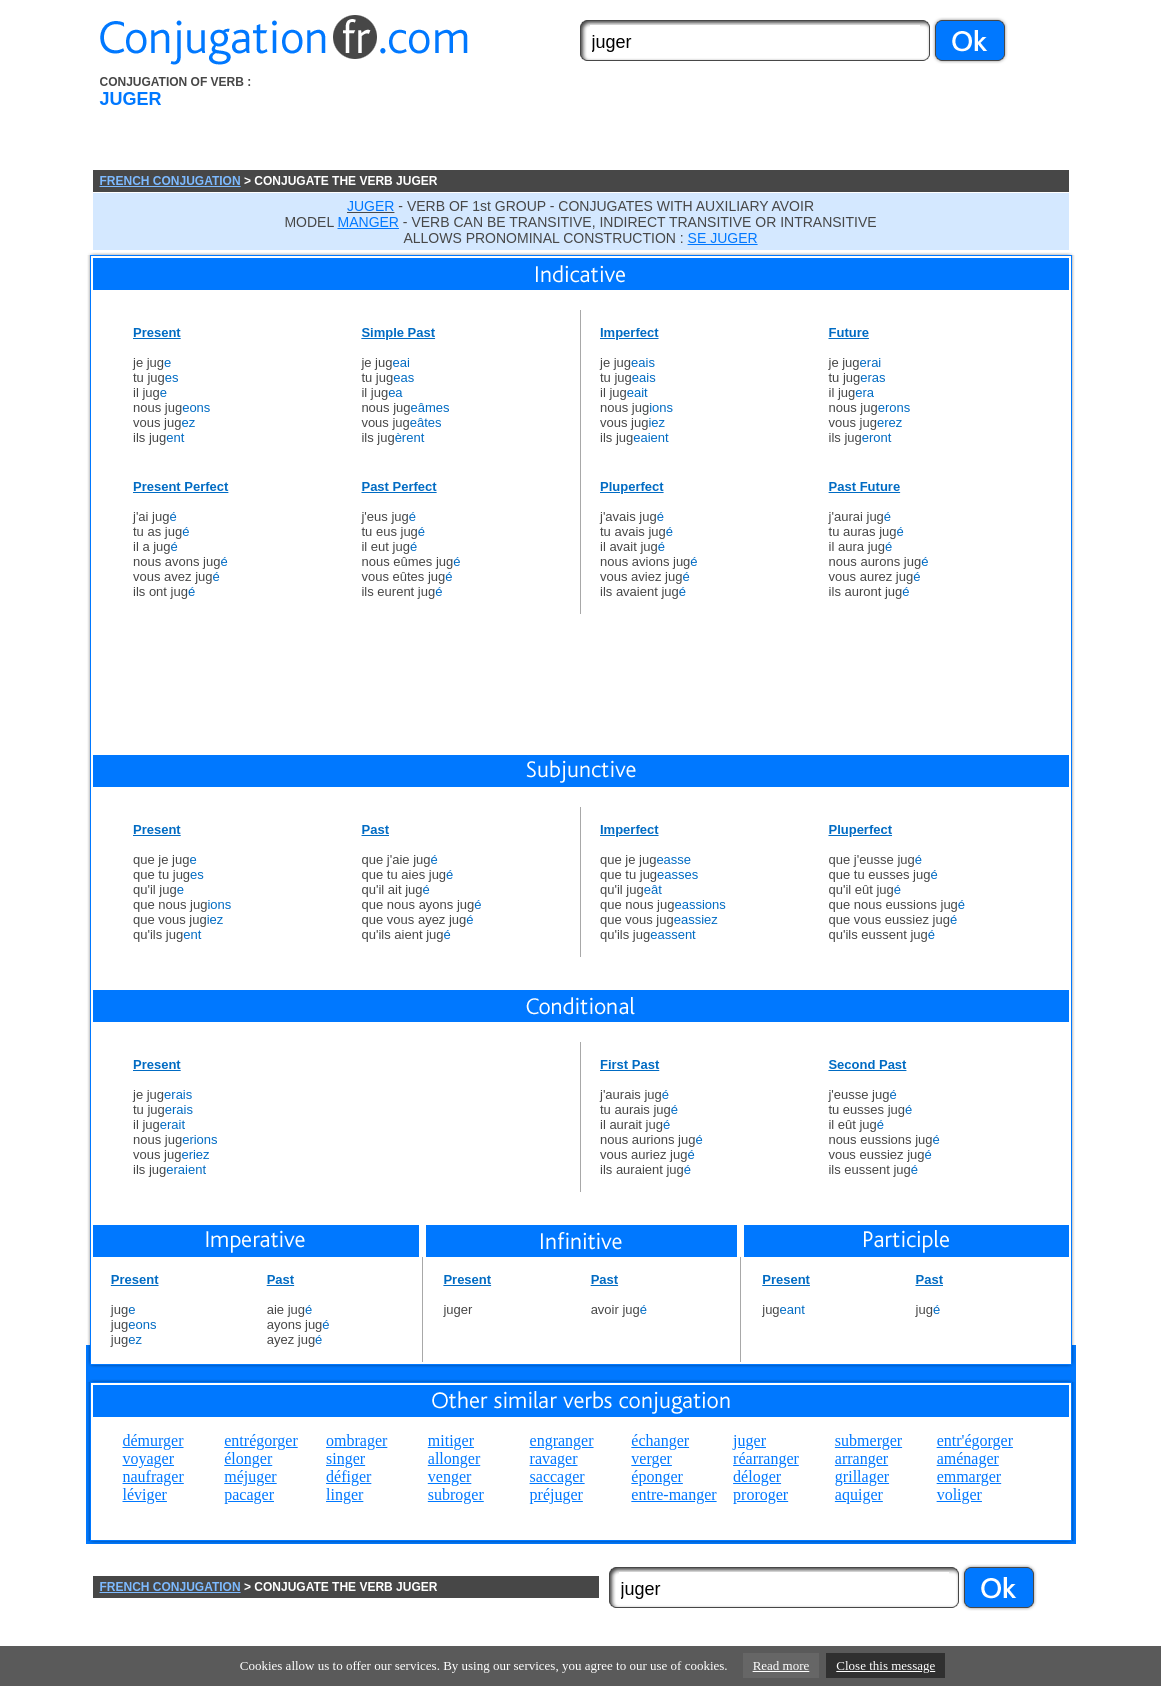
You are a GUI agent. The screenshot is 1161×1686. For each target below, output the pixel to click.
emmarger (969, 1476)
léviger (145, 1494)
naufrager (153, 1476)
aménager (968, 1458)
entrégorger (260, 1440)
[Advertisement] (694, 123)
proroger (760, 1494)
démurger (153, 1440)
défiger (348, 1476)
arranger (861, 1458)
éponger (657, 1476)
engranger (562, 1440)
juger (749, 1440)
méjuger (250, 1476)
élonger (248, 1458)
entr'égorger (975, 1440)
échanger (660, 1440)
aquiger (859, 1494)
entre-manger (673, 1494)
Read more (781, 1665)
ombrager (356, 1440)
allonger (454, 1458)
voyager (149, 1458)
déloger (757, 1476)
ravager (554, 1458)
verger (651, 1458)
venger (450, 1476)
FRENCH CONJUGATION (170, 181)
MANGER (368, 222)
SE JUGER (723, 238)
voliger (959, 1494)
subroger (456, 1494)
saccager (557, 1476)
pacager (249, 1494)
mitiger (451, 1440)
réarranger (766, 1458)
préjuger (556, 1494)
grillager (862, 1476)
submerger (868, 1440)
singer (345, 1458)
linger (344, 1494)
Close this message (885, 1665)
